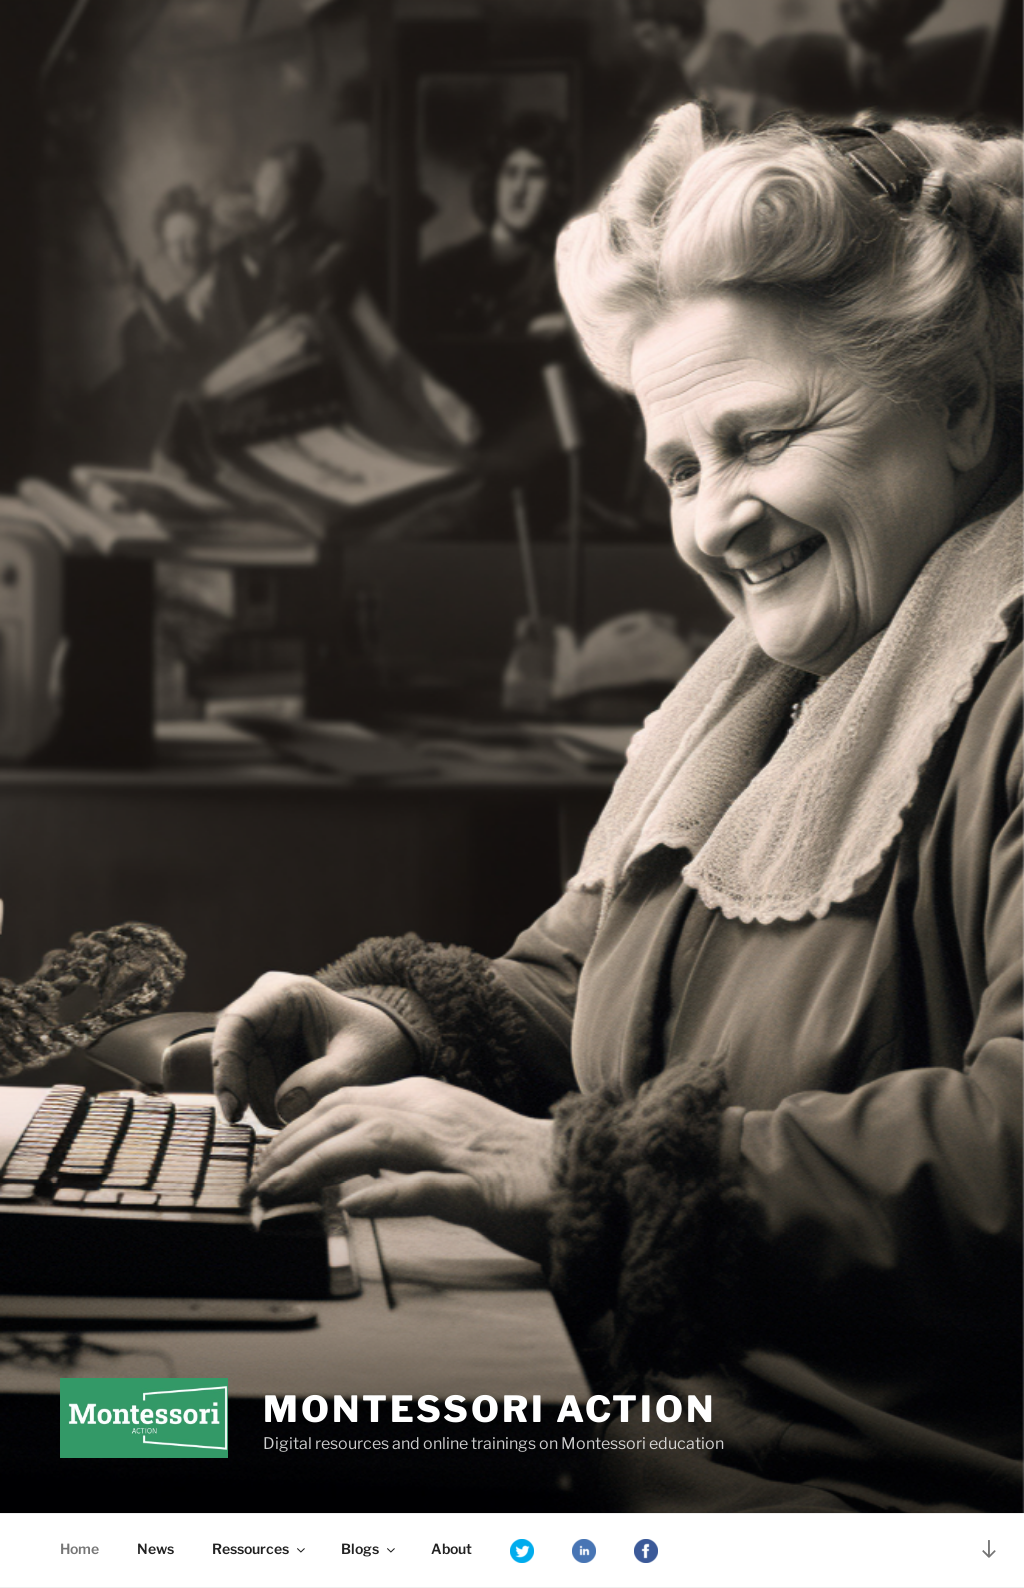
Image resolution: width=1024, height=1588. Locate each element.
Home (79, 1548)
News (155, 1548)
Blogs (369, 1548)
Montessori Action (489, 1409)
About (451, 1548)
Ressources (260, 1548)
